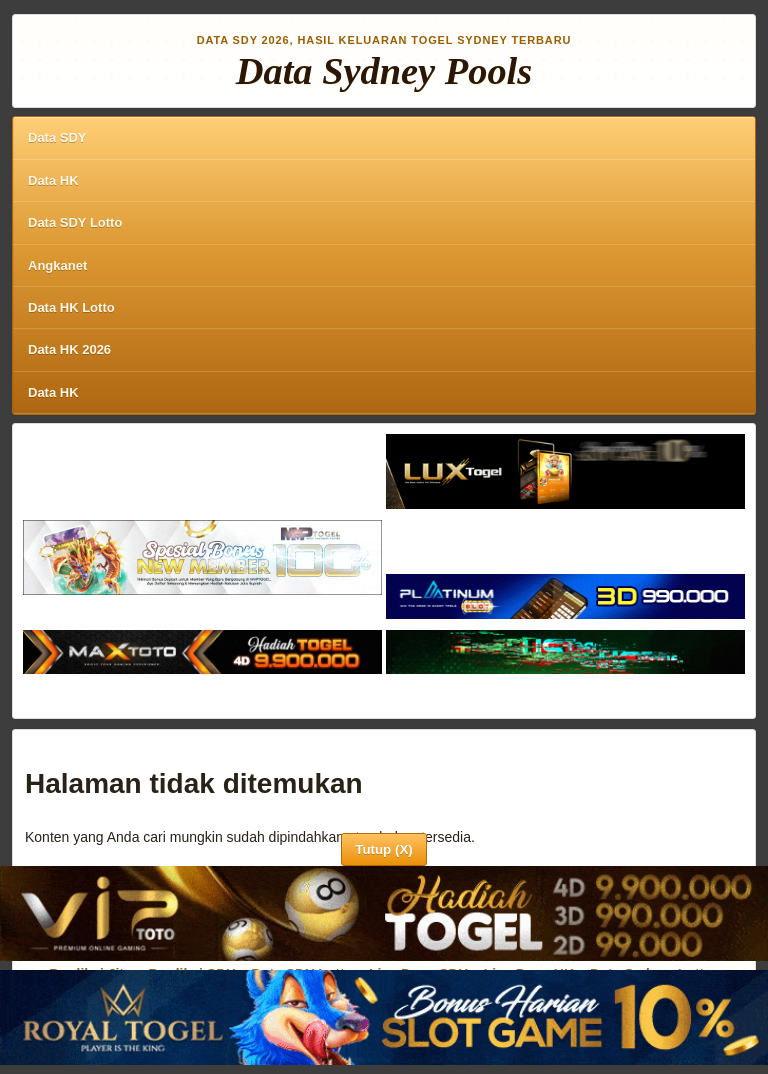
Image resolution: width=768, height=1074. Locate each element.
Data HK (53, 180)
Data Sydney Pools (384, 71)
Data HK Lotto (71, 307)
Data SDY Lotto (75, 222)
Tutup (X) (383, 849)
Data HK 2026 (69, 349)
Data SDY (57, 137)
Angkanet (57, 265)
